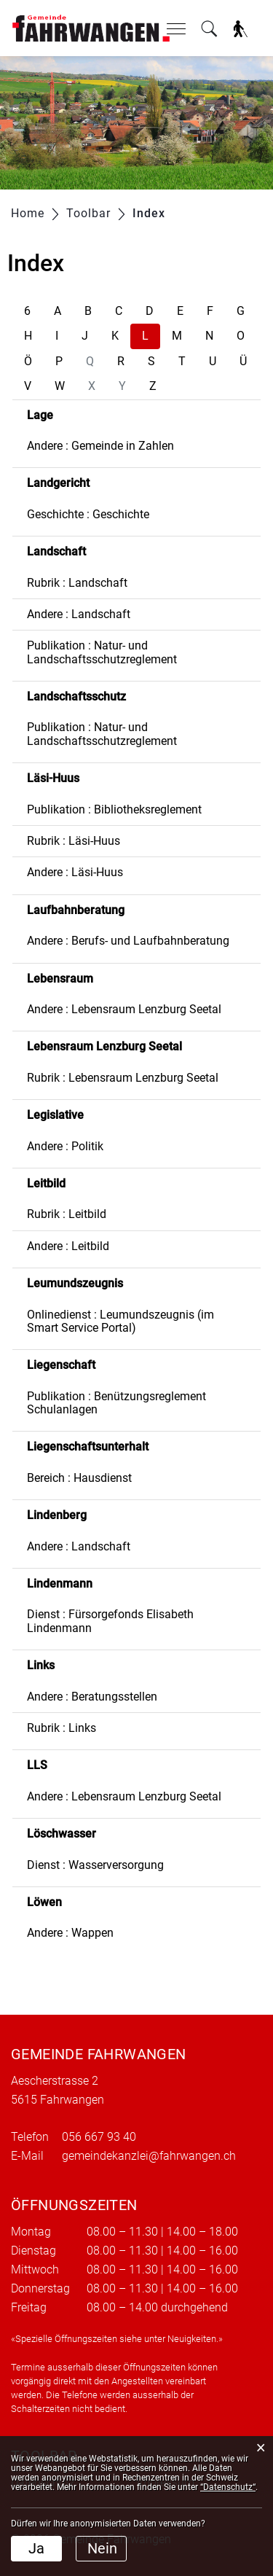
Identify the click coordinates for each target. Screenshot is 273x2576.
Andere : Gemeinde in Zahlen (100, 446)
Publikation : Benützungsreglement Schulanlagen (116, 1402)
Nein (102, 2548)
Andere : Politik (65, 1146)
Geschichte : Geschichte (88, 514)
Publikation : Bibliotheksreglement (114, 809)
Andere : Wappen (70, 1933)
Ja (36, 2548)
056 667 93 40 (99, 2137)
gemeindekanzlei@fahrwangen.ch (149, 2156)
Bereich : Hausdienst (79, 1478)
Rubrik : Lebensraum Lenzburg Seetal (122, 1078)
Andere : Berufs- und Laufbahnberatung (128, 941)
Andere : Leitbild (68, 1246)
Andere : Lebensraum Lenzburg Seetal (124, 1009)
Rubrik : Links (61, 1728)
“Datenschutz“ (228, 2487)
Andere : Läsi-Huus (75, 872)
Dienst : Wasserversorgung (95, 1865)
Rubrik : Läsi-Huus (73, 841)
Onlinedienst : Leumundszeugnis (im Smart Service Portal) (120, 1321)
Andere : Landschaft (78, 614)
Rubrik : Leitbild (66, 1214)
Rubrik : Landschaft (77, 583)
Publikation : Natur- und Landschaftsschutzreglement (102, 652)
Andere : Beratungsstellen (92, 1696)
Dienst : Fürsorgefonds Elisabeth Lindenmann (110, 1620)
